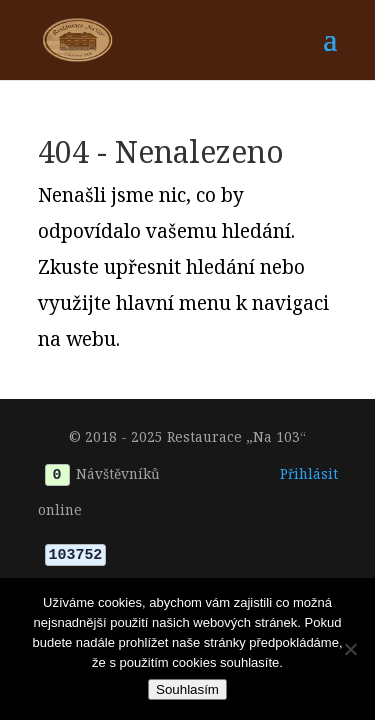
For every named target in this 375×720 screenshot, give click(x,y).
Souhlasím (187, 689)
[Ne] (350, 649)
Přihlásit (309, 473)
